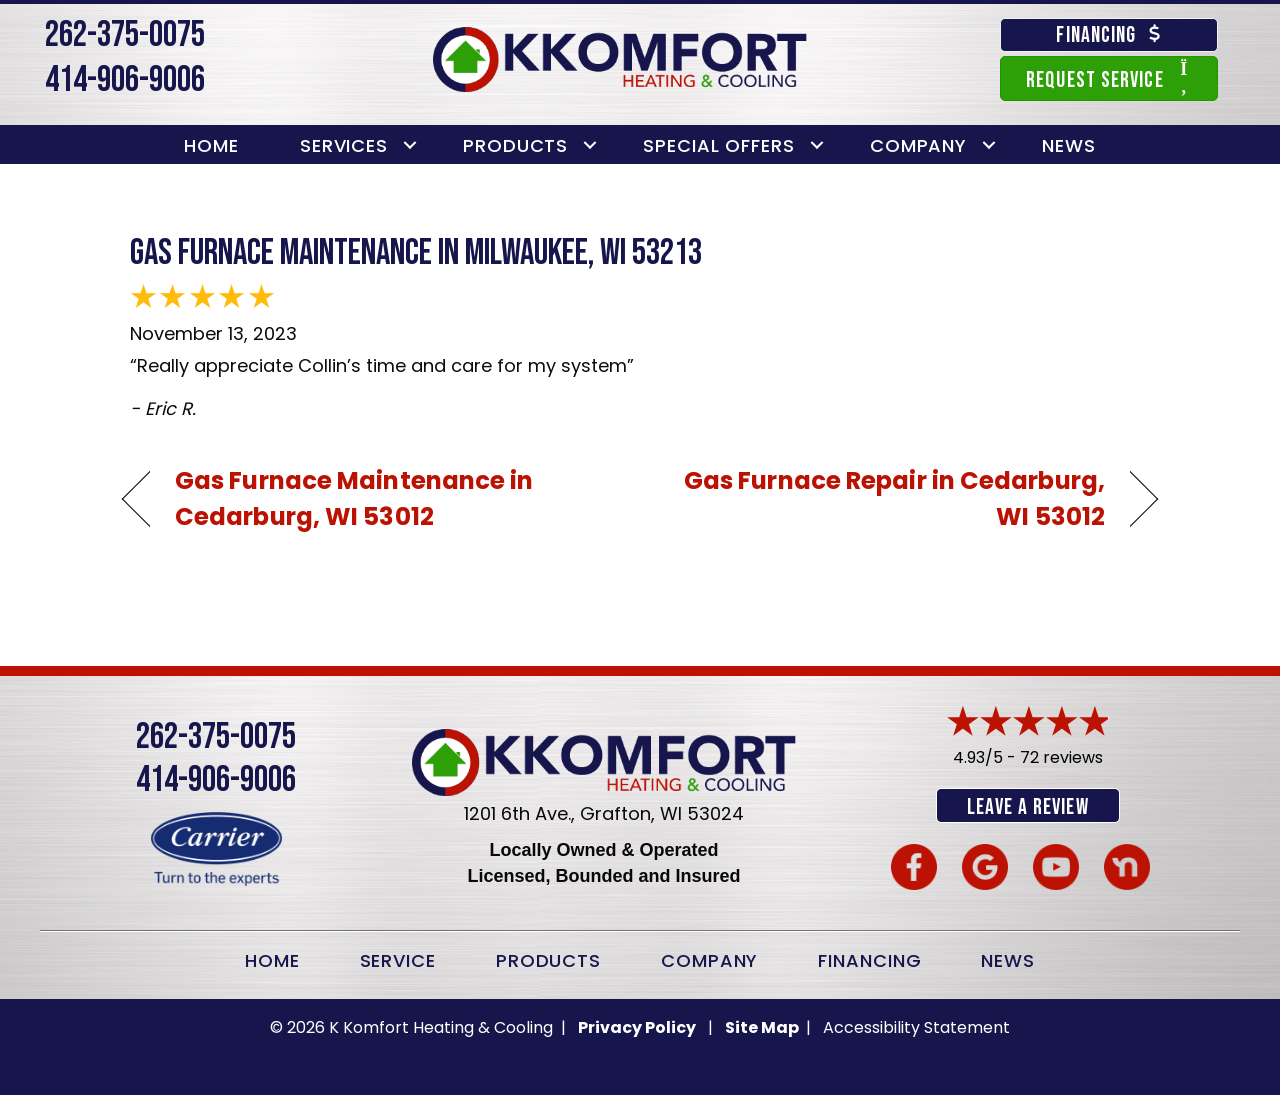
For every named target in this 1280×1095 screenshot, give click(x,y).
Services (344, 145)
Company (918, 145)
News (1069, 145)
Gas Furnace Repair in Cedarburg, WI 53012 (888, 498)
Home (211, 145)
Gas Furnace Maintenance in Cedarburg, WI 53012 (354, 498)
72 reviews (1061, 757)
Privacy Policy (637, 1025)
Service (398, 958)
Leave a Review (1027, 807)
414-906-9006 (125, 80)
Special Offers (719, 145)
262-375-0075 (125, 35)
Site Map (763, 1025)
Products (515, 145)
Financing (869, 958)
